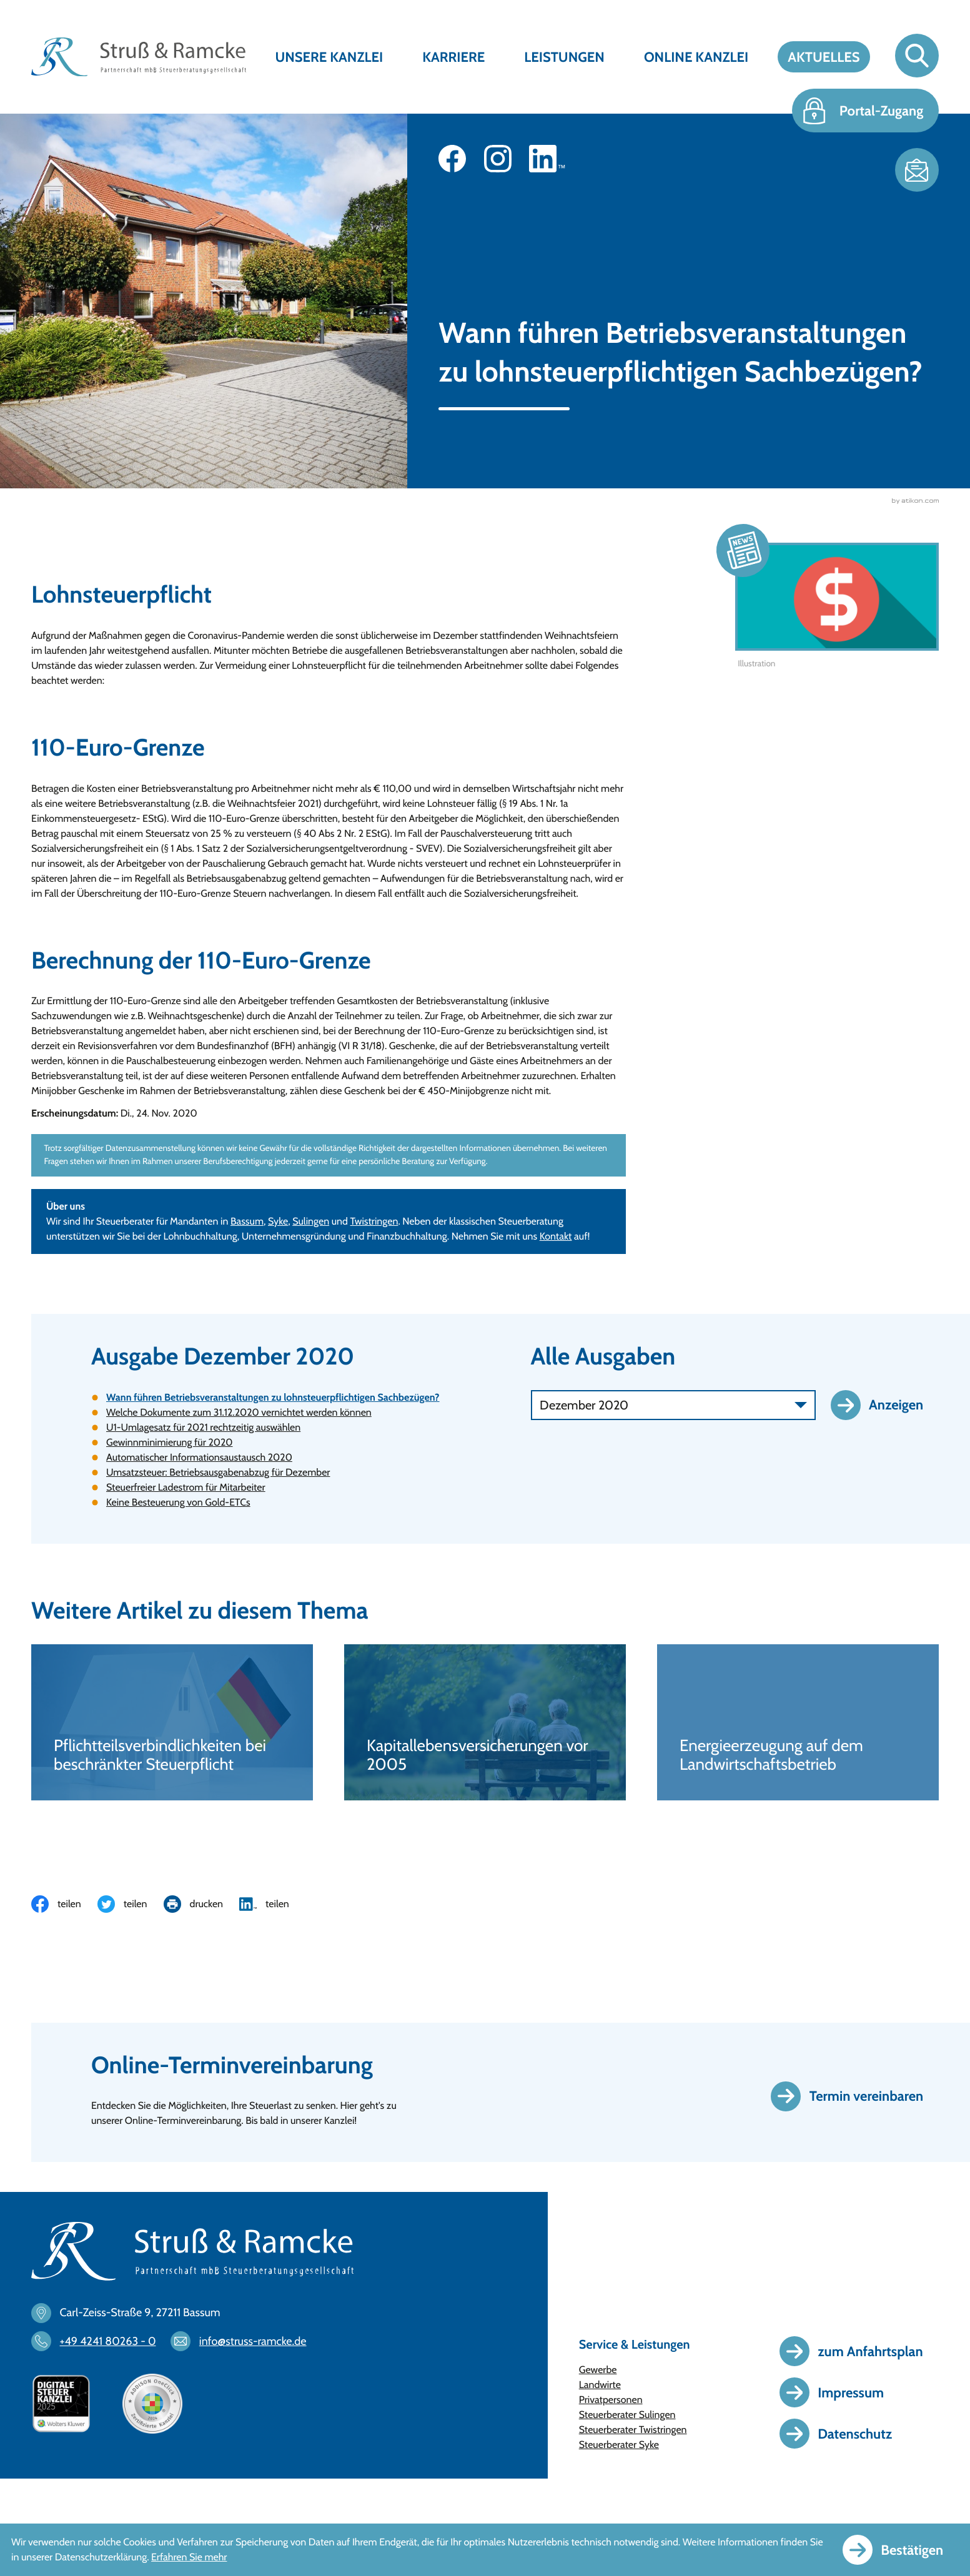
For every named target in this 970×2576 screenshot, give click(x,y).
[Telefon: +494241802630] (100, 2341)
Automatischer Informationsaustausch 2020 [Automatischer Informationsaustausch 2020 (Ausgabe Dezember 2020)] (199, 1457)
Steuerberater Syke (619, 2444)
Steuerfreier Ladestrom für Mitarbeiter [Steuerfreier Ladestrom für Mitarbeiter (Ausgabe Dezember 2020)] (185, 1487)
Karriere (453, 57)
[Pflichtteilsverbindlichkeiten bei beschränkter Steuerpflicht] (172, 1722)
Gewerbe (598, 2370)
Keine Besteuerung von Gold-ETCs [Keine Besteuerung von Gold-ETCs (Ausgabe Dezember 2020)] (178, 1502)
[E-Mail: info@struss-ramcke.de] (245, 2341)
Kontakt (556, 1236)
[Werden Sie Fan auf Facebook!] (452, 158)
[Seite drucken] (202, 1904)
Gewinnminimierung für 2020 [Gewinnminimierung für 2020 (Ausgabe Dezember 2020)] (169, 1442)
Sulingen (310, 1221)
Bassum (247, 1221)
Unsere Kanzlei (329, 57)
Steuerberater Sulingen (627, 2415)
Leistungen (564, 57)
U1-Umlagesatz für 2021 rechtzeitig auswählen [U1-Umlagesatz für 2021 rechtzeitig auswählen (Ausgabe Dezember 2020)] (203, 1427)
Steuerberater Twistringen (633, 2429)
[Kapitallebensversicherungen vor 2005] (485, 1722)
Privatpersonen (611, 2400)
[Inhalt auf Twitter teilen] (130, 1904)
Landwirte (600, 2385)
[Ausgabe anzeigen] (885, 1405)
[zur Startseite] (138, 56)
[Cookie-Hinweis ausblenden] (901, 2550)
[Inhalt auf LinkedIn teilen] (272, 1904)
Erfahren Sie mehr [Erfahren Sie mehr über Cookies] (189, 2557)
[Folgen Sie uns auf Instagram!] (498, 158)
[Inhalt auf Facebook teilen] (64, 1904)
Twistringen (374, 1221)
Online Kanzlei (696, 57)
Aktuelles (823, 57)
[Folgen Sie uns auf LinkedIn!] (547, 158)
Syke (278, 1221)
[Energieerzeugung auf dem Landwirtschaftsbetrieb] (798, 1722)
